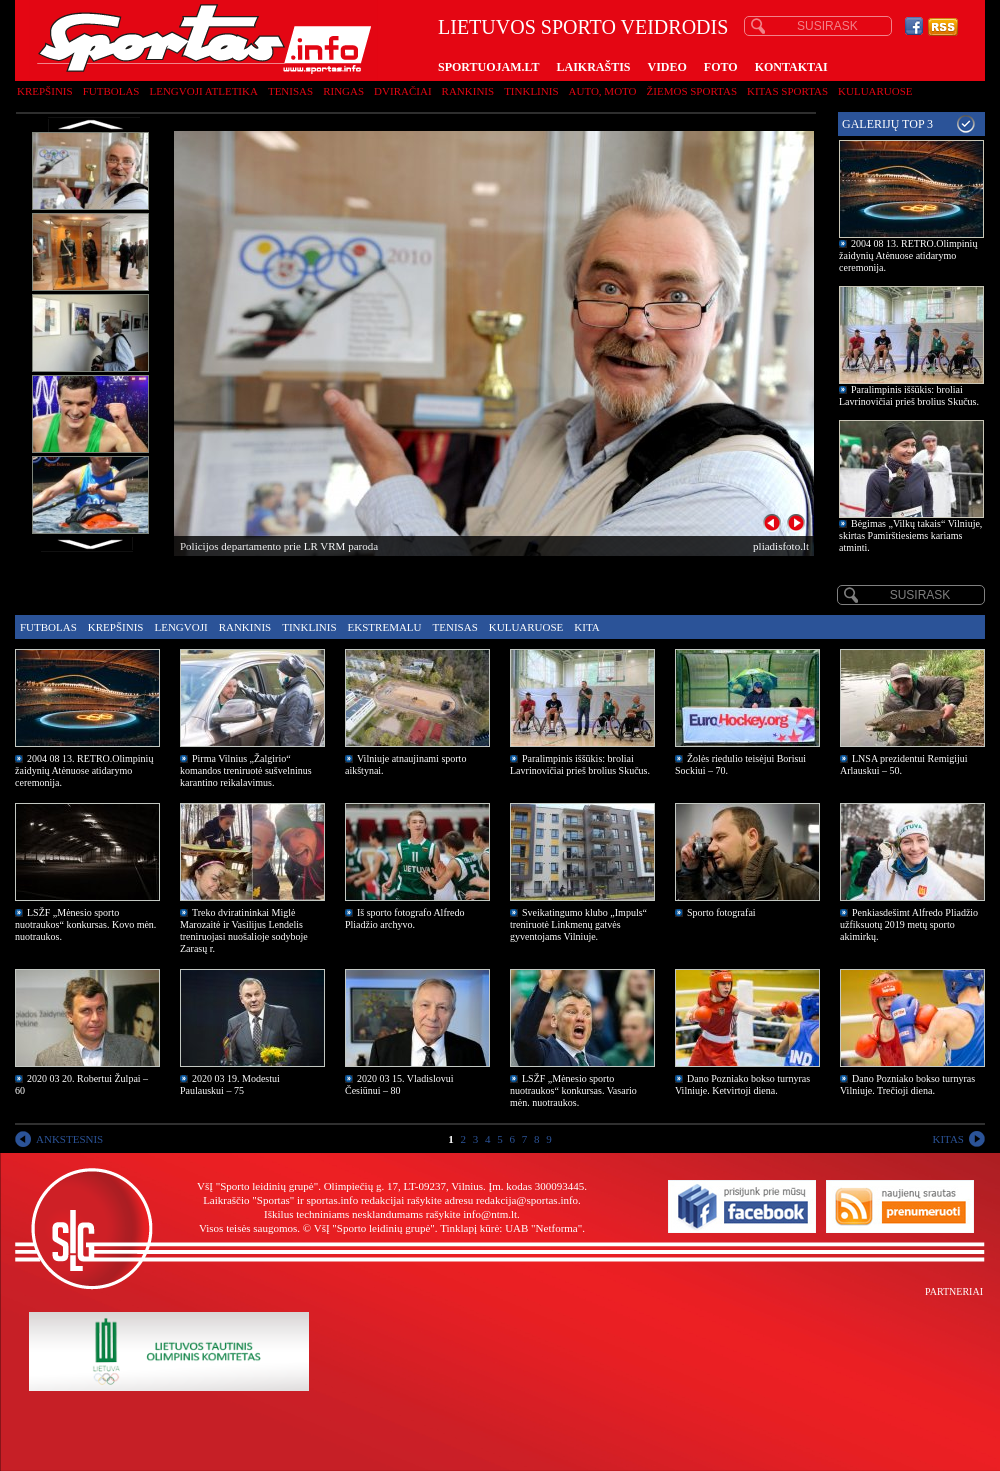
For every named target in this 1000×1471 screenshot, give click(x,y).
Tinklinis (531, 91)
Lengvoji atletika (203, 91)
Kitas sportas (787, 91)
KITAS (948, 1139)
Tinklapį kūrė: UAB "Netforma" (511, 1228)
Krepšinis (45, 91)
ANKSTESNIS (69, 1139)
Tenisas (290, 91)
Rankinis (468, 91)
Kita (586, 627)
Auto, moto (603, 91)
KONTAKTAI (791, 67)
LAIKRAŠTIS (593, 67)
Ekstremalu (385, 627)
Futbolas (111, 91)
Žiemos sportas (692, 91)
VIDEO (667, 67)
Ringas (343, 91)
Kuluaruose (875, 91)
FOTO (721, 67)
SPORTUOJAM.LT (488, 67)
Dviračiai (402, 91)
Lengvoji (180, 627)
